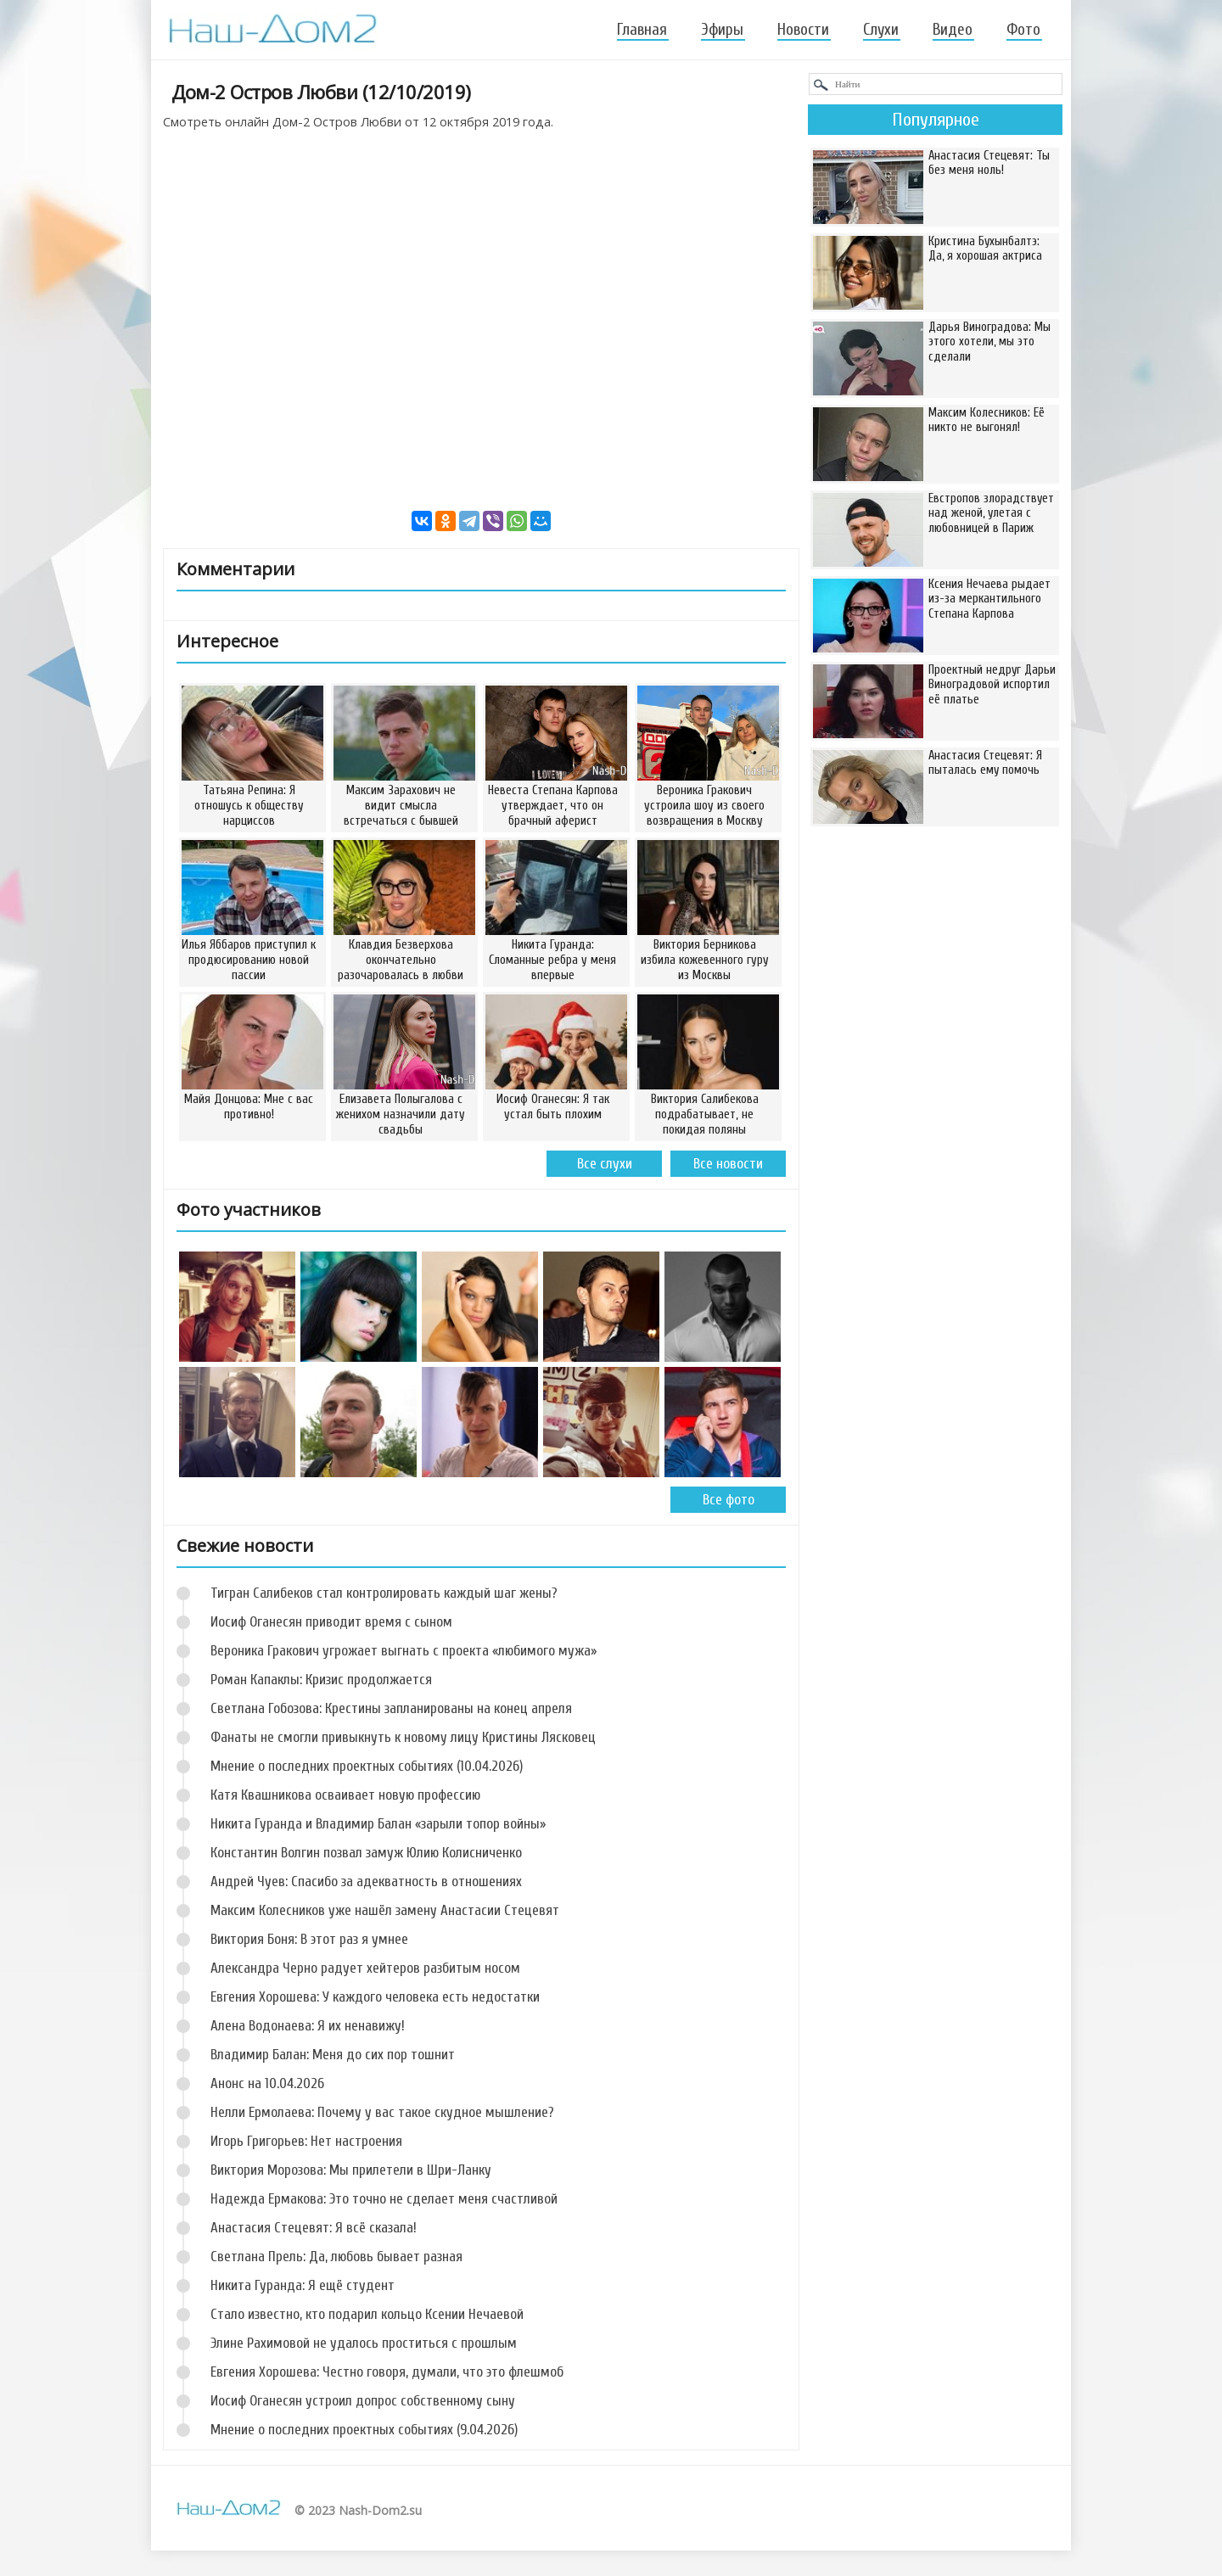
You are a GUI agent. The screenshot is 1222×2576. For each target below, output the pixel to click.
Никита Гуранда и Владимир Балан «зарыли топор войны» (378, 1824)
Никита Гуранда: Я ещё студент (302, 2285)
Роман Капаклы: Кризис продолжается (321, 1680)
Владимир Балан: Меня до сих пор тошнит (332, 2055)
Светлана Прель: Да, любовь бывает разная (336, 2256)
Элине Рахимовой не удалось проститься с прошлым (363, 2343)
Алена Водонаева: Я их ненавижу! (307, 2026)
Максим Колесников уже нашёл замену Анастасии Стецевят (384, 1910)
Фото (1023, 29)
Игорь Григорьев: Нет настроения (306, 2141)
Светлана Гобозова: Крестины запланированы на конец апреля (391, 1708)
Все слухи (604, 1164)
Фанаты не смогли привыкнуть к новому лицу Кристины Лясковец (403, 1737)
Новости (803, 29)
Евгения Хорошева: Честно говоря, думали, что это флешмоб (386, 2372)
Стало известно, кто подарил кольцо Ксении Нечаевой (367, 2314)
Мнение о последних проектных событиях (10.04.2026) (366, 1766)
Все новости (728, 1164)
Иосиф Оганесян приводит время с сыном (331, 1622)
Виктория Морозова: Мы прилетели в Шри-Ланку (350, 2170)
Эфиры (722, 29)
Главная (642, 29)
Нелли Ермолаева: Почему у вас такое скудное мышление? (382, 2112)
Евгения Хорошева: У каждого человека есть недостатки (375, 1997)
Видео (953, 29)
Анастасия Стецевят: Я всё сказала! (313, 2228)
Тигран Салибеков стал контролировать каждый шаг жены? (384, 1593)
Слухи (881, 29)
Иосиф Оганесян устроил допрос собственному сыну (362, 2401)
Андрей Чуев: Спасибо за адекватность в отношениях (366, 1881)
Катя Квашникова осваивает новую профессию (345, 1795)
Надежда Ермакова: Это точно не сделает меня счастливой (384, 2199)
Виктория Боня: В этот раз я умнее (309, 1939)
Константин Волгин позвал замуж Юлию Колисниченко (366, 1853)
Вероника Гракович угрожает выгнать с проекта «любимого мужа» (403, 1651)
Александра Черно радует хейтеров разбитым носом (365, 1968)
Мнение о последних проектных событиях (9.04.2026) (364, 2430)
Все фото (728, 1500)
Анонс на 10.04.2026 (267, 2083)
